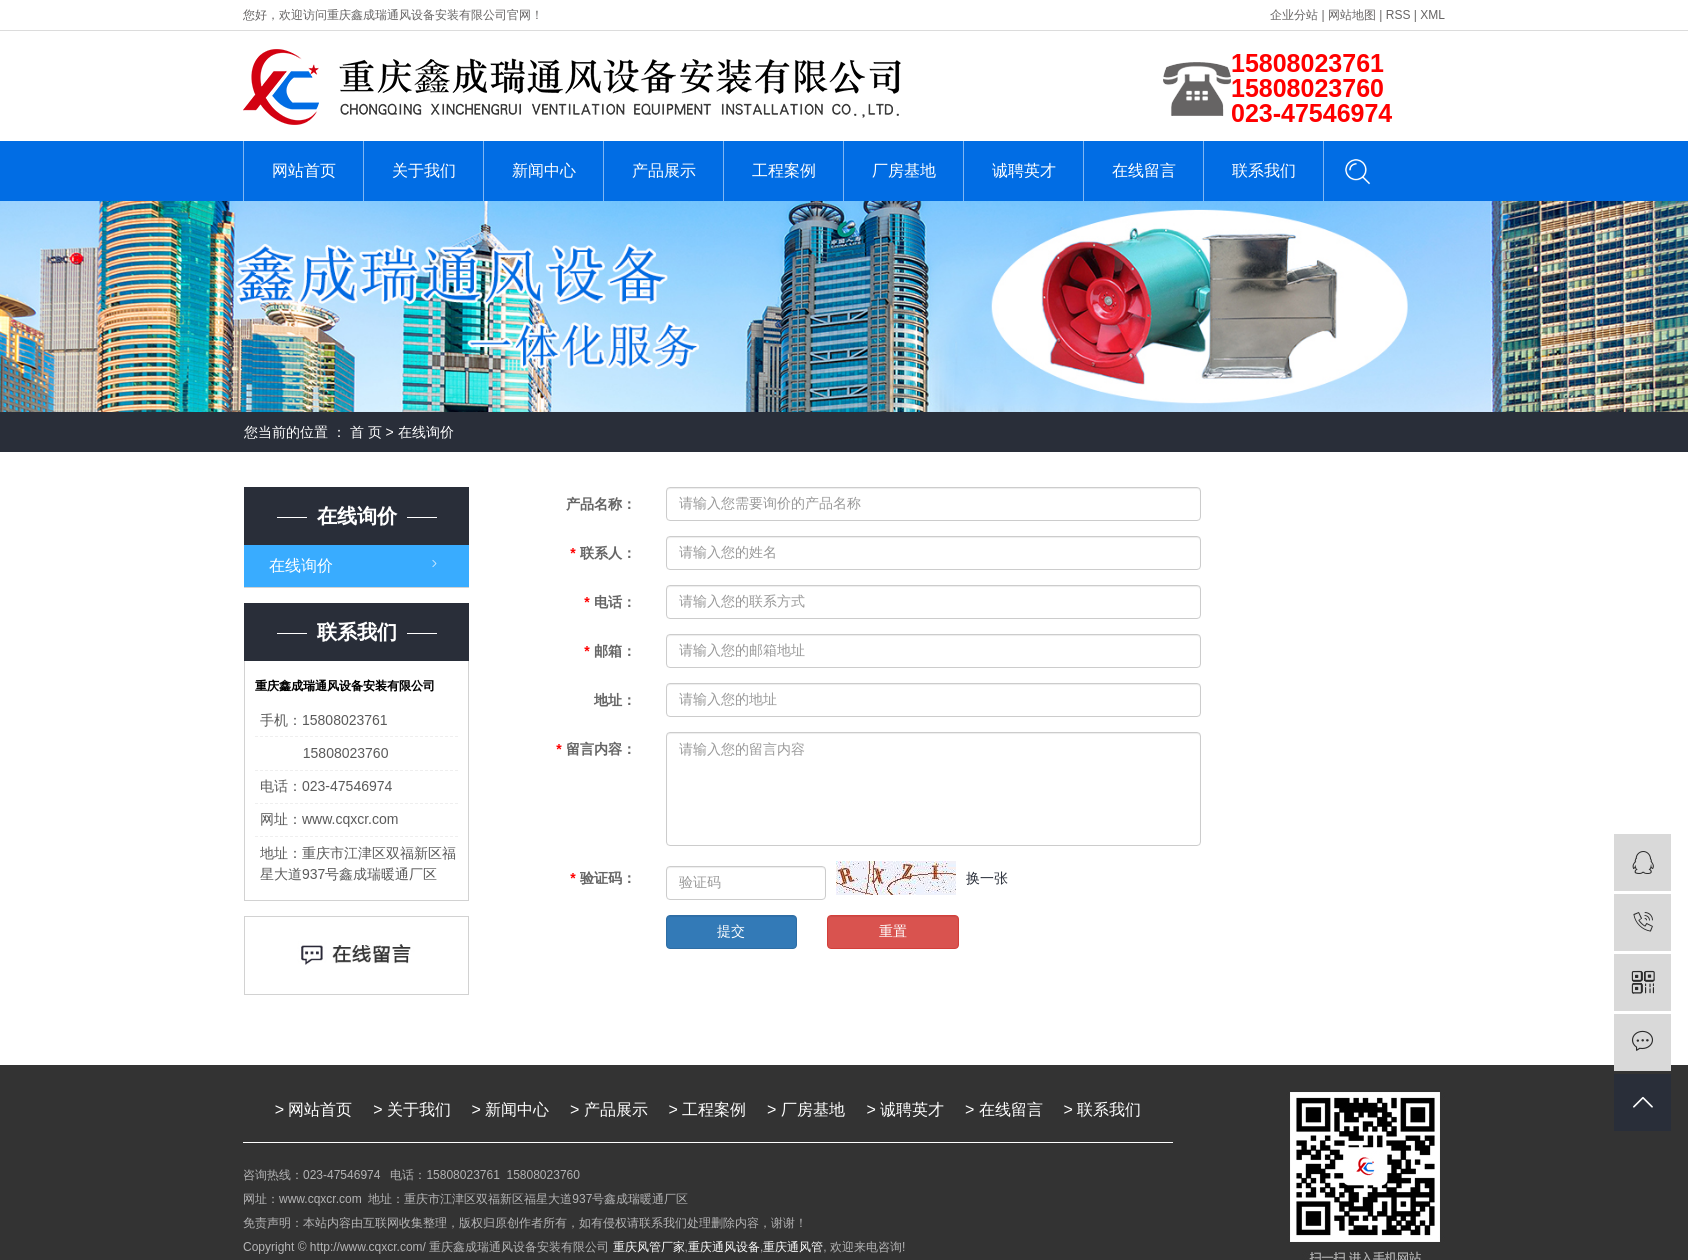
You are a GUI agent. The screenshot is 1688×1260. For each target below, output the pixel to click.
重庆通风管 (793, 1247)
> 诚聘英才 (906, 1109)
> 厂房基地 (808, 1109)
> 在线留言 (1004, 1109)
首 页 (366, 432)
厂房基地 (904, 170)
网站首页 (304, 170)
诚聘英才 (1024, 170)
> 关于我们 (412, 1109)
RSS (1398, 15)
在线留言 (1144, 170)
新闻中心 (544, 170)
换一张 (987, 878)
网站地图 (1352, 15)
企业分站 (1294, 15)
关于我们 (424, 170)
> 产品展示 (609, 1109)
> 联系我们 (1103, 1109)
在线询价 (301, 565)
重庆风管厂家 (649, 1247)
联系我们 (1264, 170)
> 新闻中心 (511, 1109)
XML (1432, 15)
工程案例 (784, 170)
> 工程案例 (708, 1109)
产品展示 (664, 170)
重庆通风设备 (724, 1247)
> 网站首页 (314, 1109)
